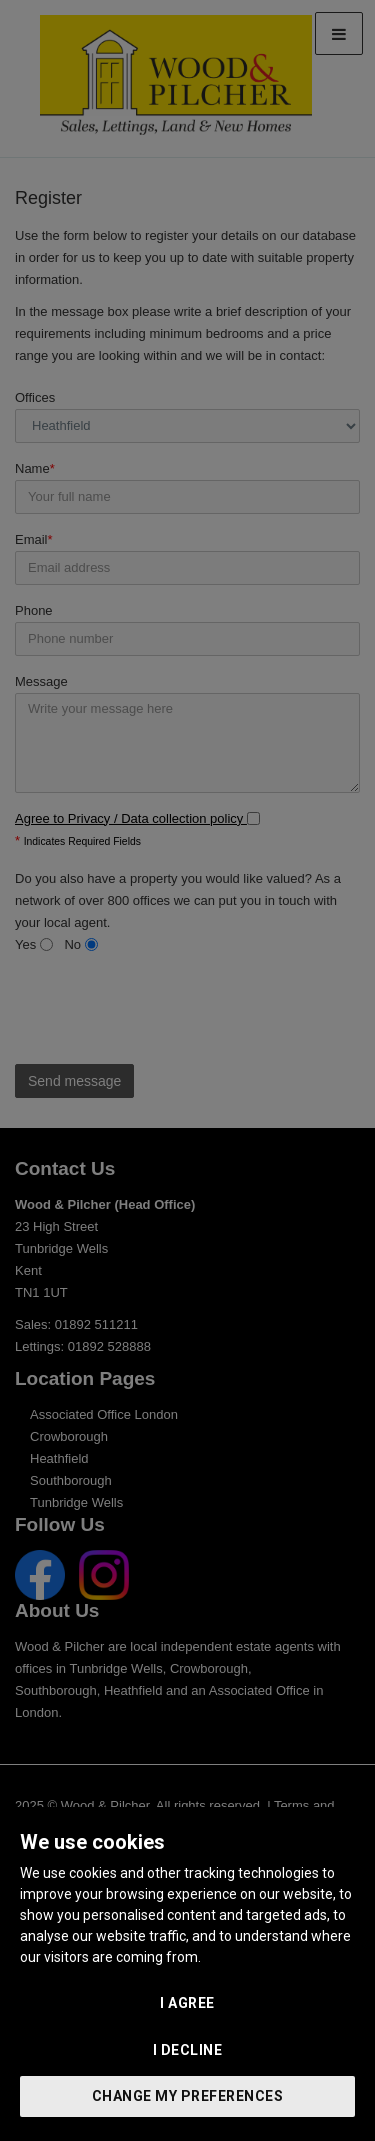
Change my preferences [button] (188, 2096)
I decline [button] (188, 2050)
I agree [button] (187, 2003)
